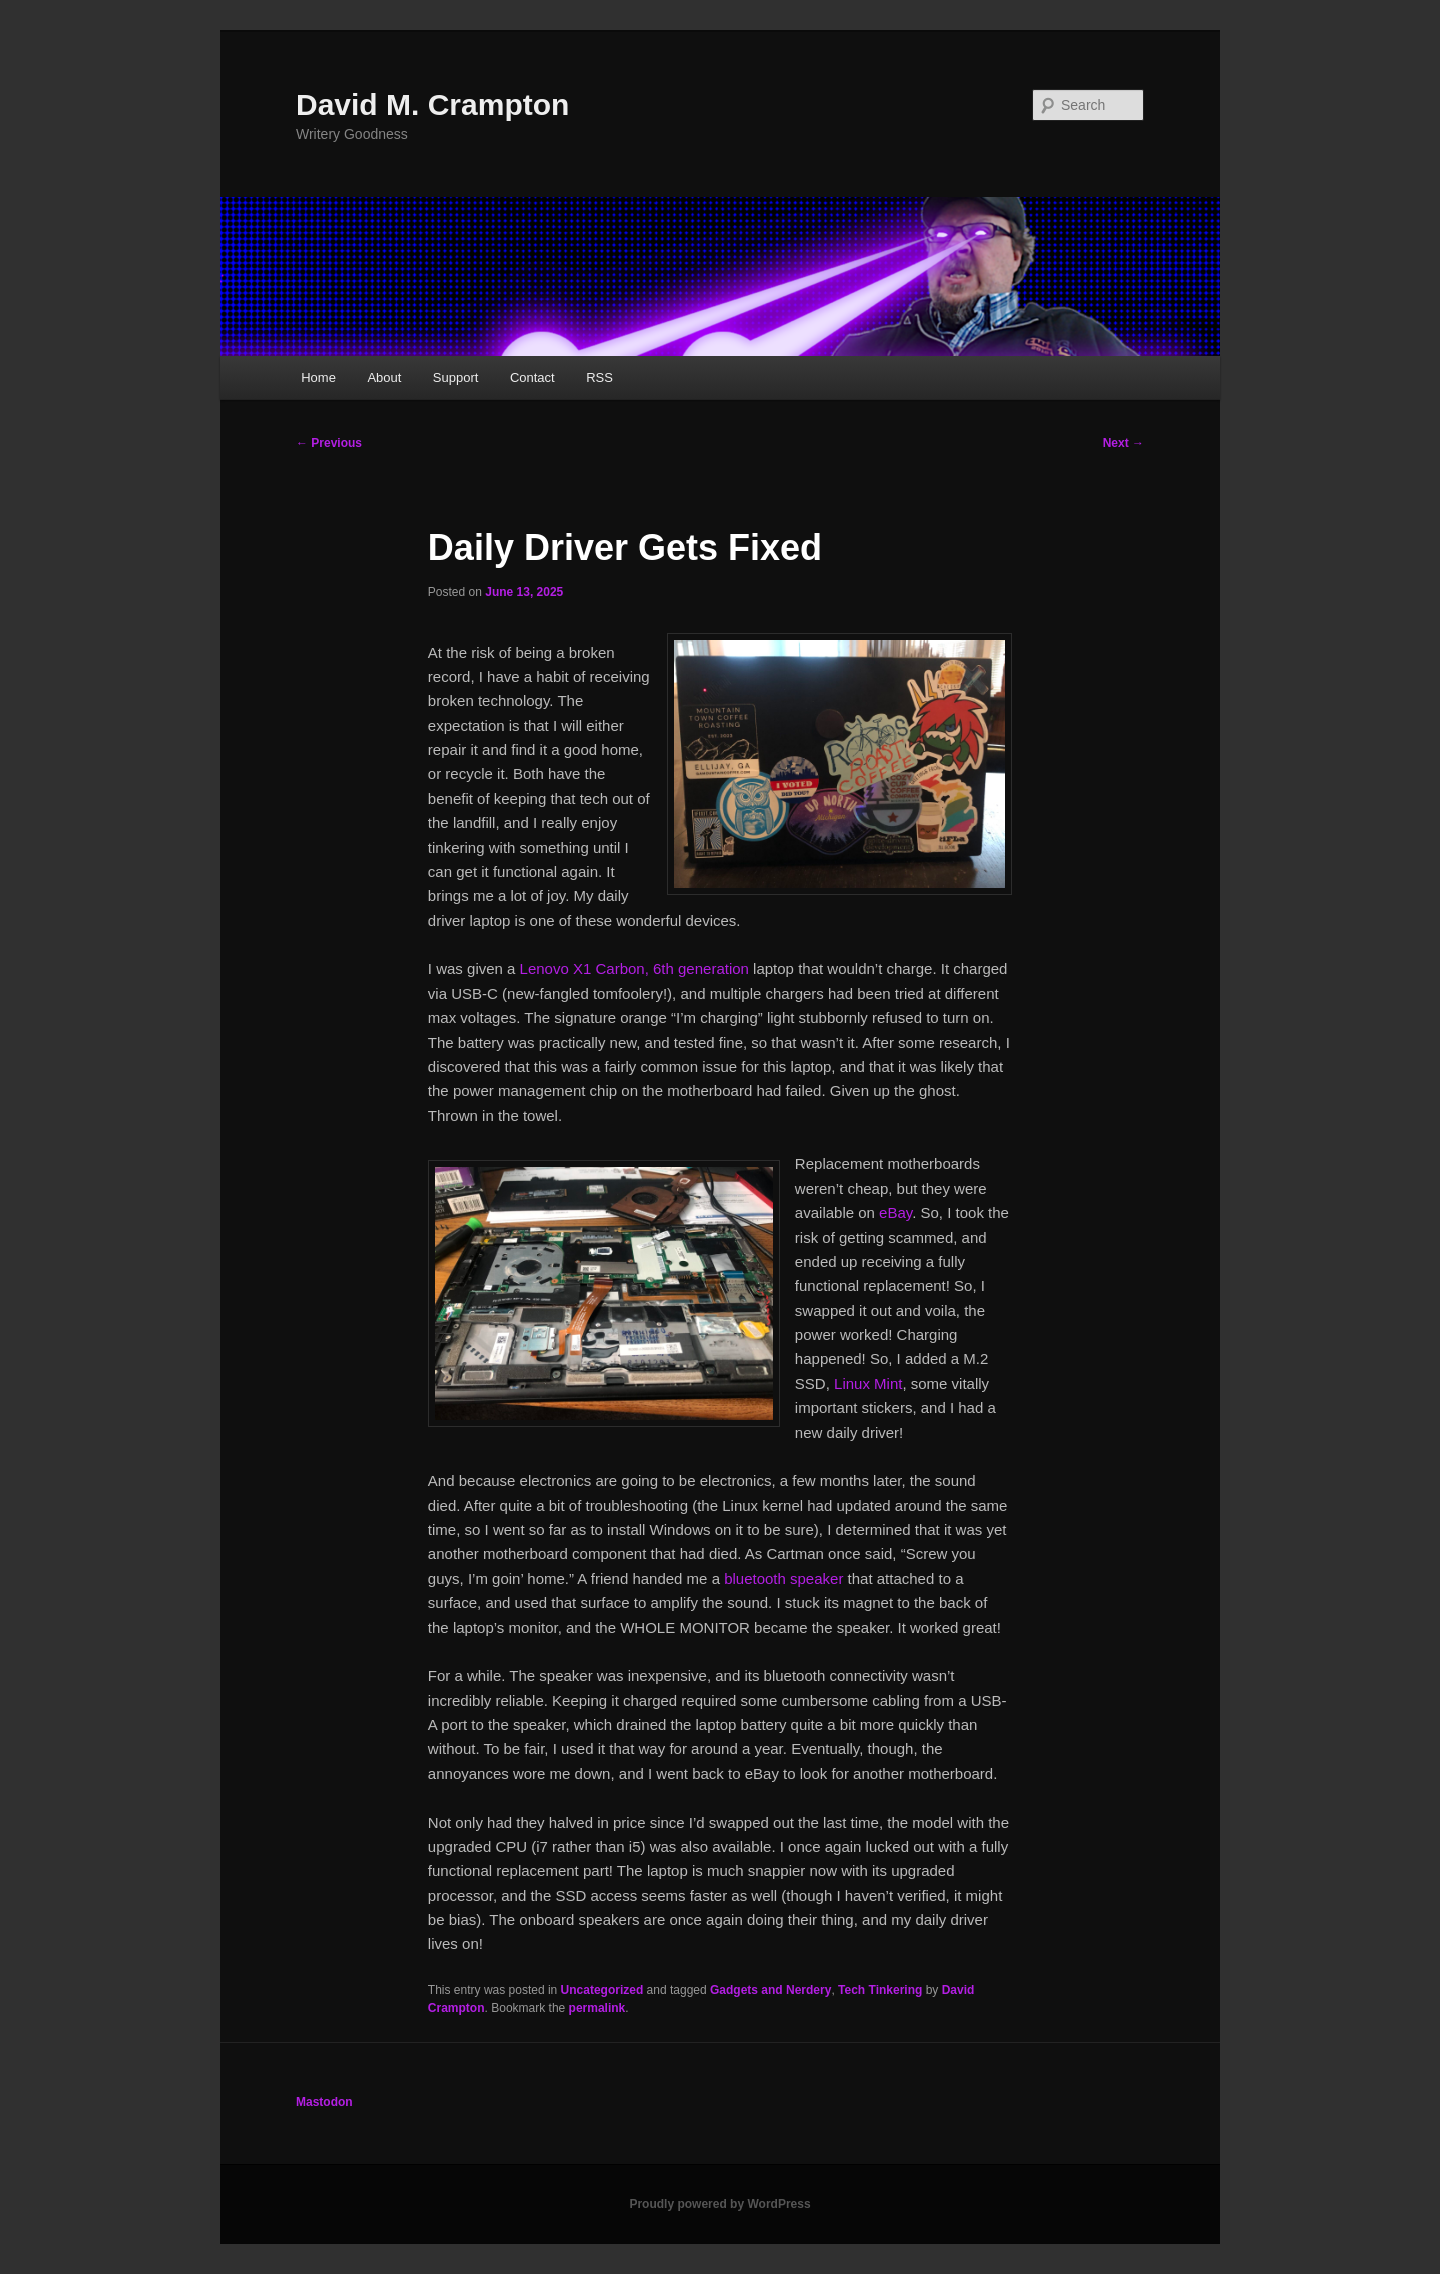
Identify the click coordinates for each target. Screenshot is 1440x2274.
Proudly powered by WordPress (719, 2204)
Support (456, 377)
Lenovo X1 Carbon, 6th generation (634, 968)
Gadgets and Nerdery (770, 1990)
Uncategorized (602, 1990)
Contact (532, 377)
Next (1123, 443)
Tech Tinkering (880, 1990)
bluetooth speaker (783, 1578)
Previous (329, 443)
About (384, 377)
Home (318, 377)
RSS (599, 377)
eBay (895, 1212)
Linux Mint (868, 1383)
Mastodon (324, 2102)
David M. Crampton (432, 104)
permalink (597, 2008)
